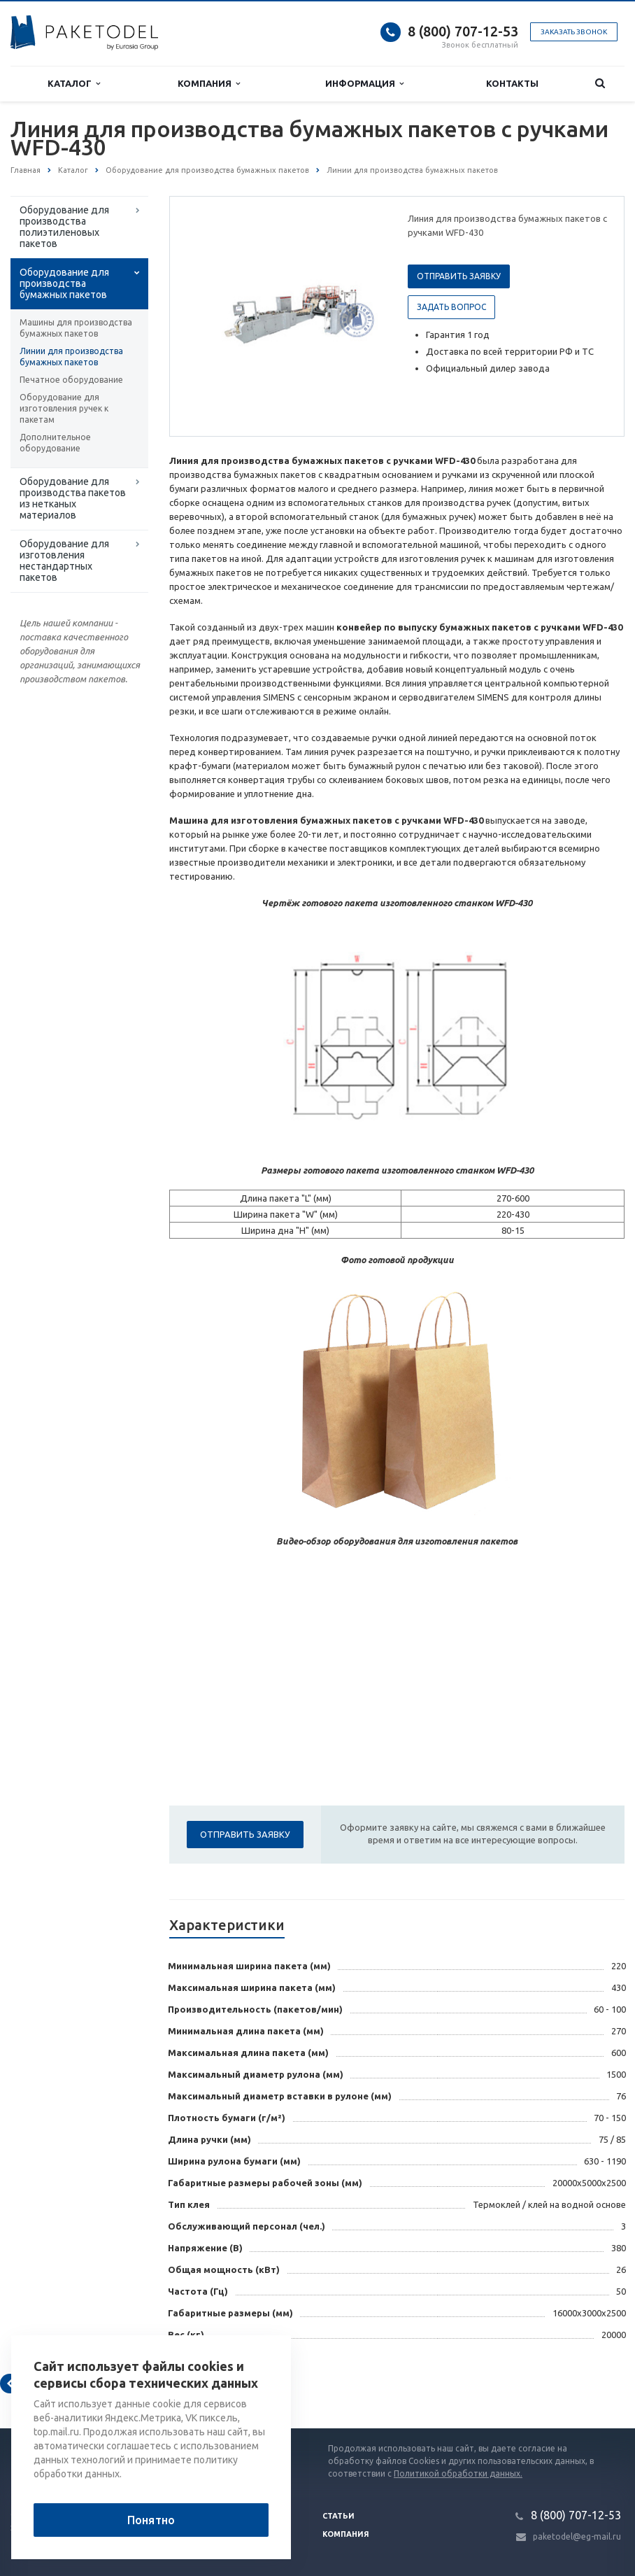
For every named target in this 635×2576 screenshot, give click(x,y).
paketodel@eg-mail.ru (577, 2536)
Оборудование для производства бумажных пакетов (64, 283)
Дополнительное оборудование (55, 442)
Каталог (74, 83)
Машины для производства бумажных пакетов (76, 328)
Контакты (512, 83)
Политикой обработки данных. (458, 2473)
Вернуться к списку (55, 2383)
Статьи (338, 2516)
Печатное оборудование (71, 379)
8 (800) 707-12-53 (463, 31)
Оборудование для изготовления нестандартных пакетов (64, 560)
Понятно (151, 2520)
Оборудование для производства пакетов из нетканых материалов (73, 498)
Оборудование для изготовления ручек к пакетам (64, 408)
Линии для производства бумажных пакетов (71, 356)
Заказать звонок (574, 32)
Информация (364, 83)
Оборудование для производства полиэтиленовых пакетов (64, 226)
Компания (209, 83)
